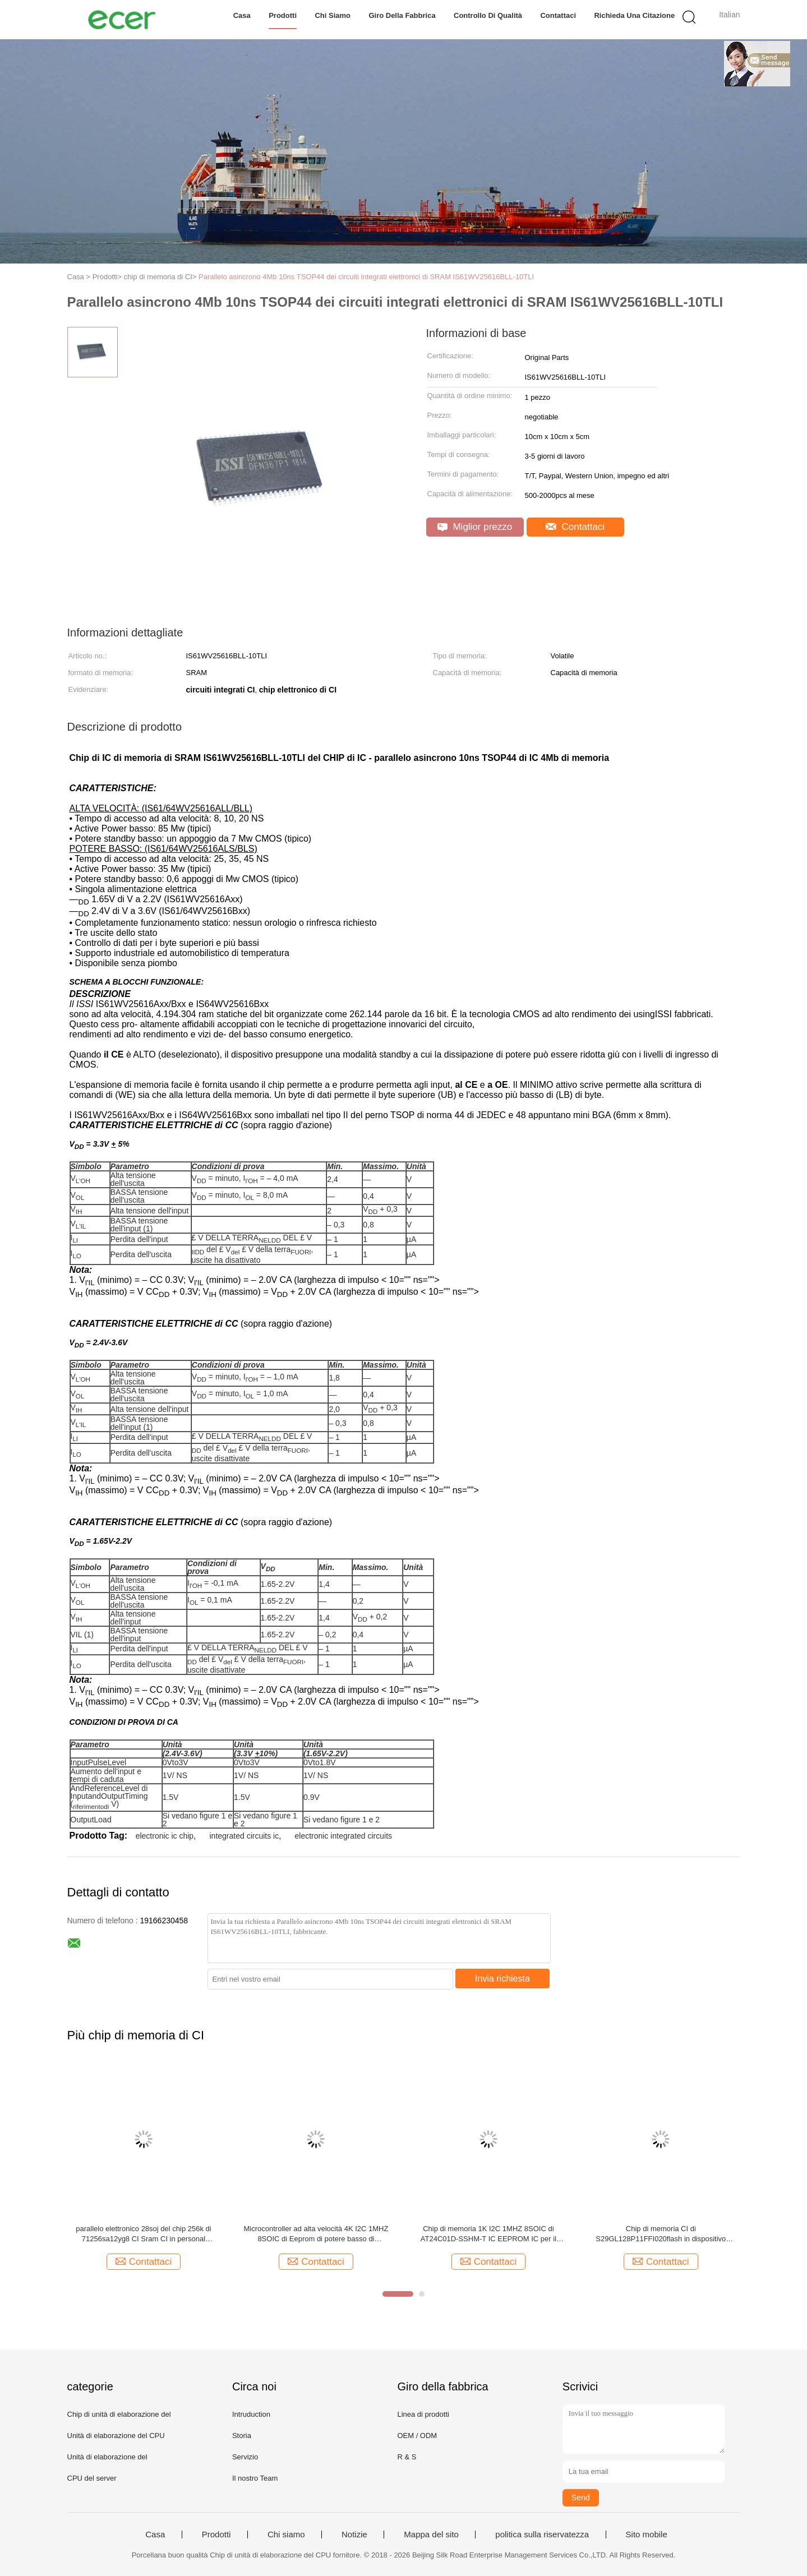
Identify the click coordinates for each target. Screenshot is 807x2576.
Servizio (245, 2457)
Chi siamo (333, 15)
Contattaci (558, 15)
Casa (242, 15)
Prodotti (283, 15)
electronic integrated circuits (344, 1835)
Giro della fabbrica (401, 15)
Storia (241, 2435)
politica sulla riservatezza (542, 2534)
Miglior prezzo (475, 526)
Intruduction (251, 2414)
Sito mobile (646, 2534)
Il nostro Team (255, 2478)
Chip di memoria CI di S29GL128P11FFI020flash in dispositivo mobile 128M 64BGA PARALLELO (661, 2234)
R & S (406, 2457)
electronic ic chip (165, 1835)
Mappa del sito (431, 2534)
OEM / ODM (417, 2435)
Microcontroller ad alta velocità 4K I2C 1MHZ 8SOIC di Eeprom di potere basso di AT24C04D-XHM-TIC (315, 2234)
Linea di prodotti (423, 2414)
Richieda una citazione (634, 15)
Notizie (354, 2534)
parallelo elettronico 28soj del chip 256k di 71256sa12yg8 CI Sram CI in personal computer (143, 2234)
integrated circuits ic (244, 1835)
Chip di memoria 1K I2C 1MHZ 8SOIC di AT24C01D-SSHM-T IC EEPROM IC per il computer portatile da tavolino (488, 2234)
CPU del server (92, 2478)
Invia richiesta (502, 1978)
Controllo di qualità (488, 15)
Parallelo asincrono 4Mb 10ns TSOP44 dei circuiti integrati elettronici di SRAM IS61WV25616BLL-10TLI (366, 277)
